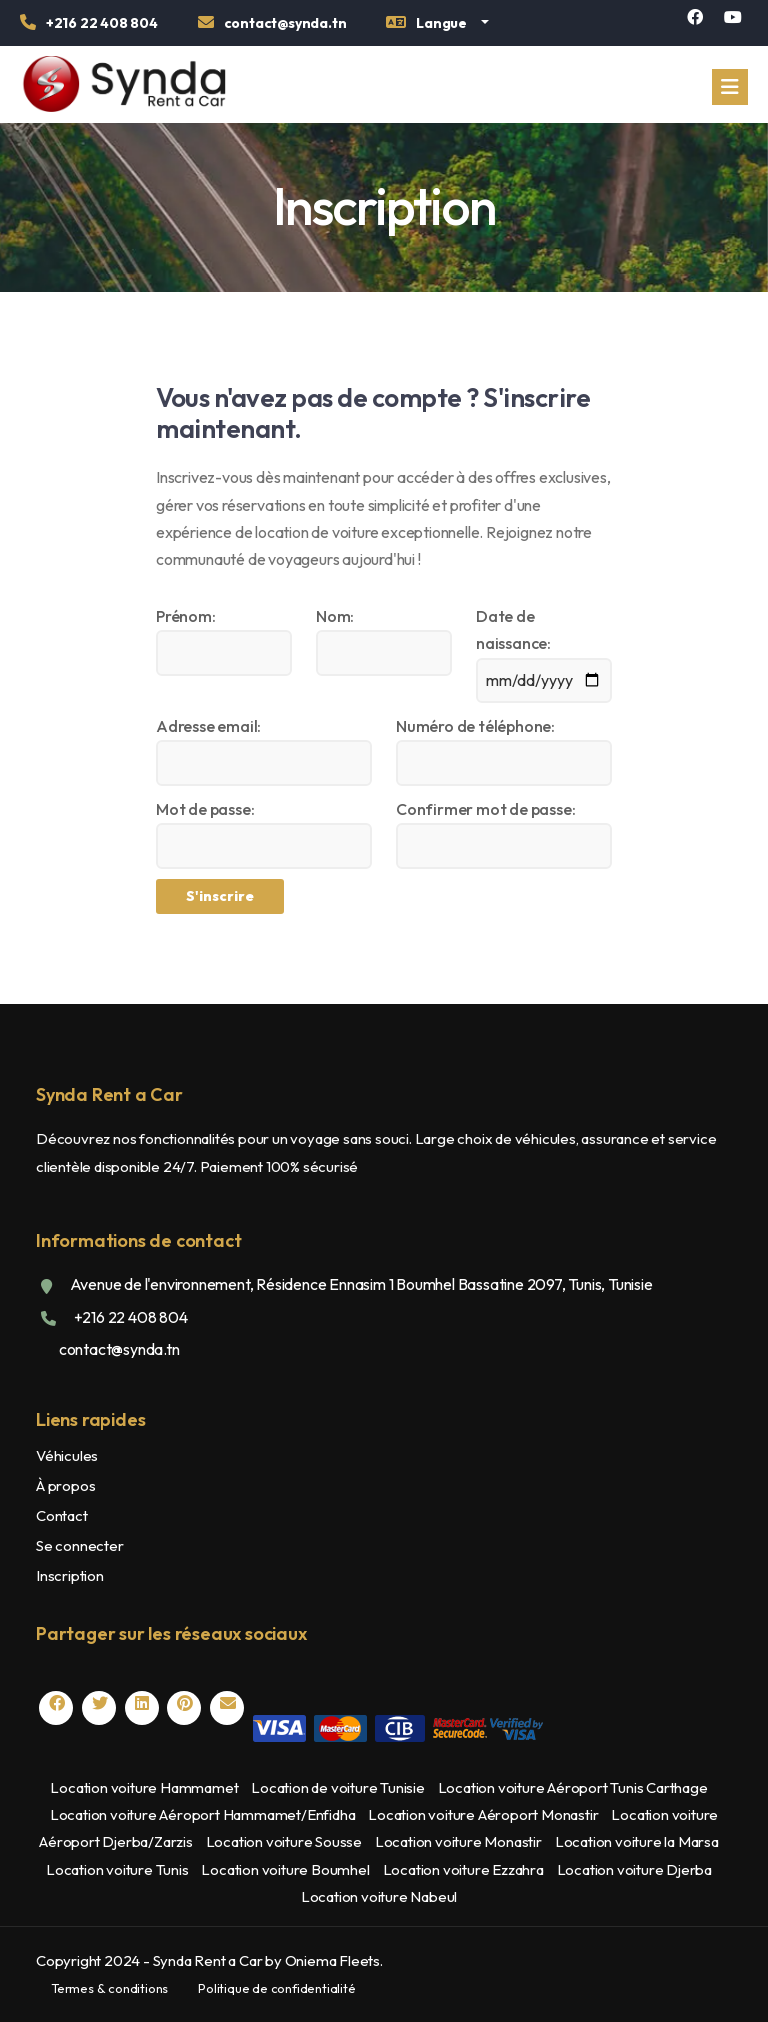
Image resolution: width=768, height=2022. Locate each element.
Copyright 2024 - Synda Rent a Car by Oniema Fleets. (209, 1960)
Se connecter (80, 1545)
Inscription (70, 1575)
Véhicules (67, 1455)
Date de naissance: (513, 629)
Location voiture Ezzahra (463, 1869)
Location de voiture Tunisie (338, 1787)
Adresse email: (208, 726)
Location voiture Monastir (458, 1841)
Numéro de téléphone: (475, 726)
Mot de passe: (205, 809)
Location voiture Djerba (634, 1869)
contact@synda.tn (118, 1349)
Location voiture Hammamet (144, 1787)
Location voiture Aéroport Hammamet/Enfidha (203, 1814)
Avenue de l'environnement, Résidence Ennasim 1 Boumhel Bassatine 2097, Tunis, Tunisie (360, 1284)
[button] (437, 26)
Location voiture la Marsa (637, 1841)
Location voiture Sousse (284, 1841)
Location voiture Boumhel (285, 1869)
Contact (62, 1515)
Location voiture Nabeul (379, 1896)
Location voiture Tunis (117, 1869)
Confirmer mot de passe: (485, 809)
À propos (65, 1485)
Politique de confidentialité (276, 1988)
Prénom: (186, 616)
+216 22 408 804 (129, 1317)
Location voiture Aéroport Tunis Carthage (573, 1787)
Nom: (335, 616)
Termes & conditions (109, 1988)
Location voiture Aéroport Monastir (483, 1814)
